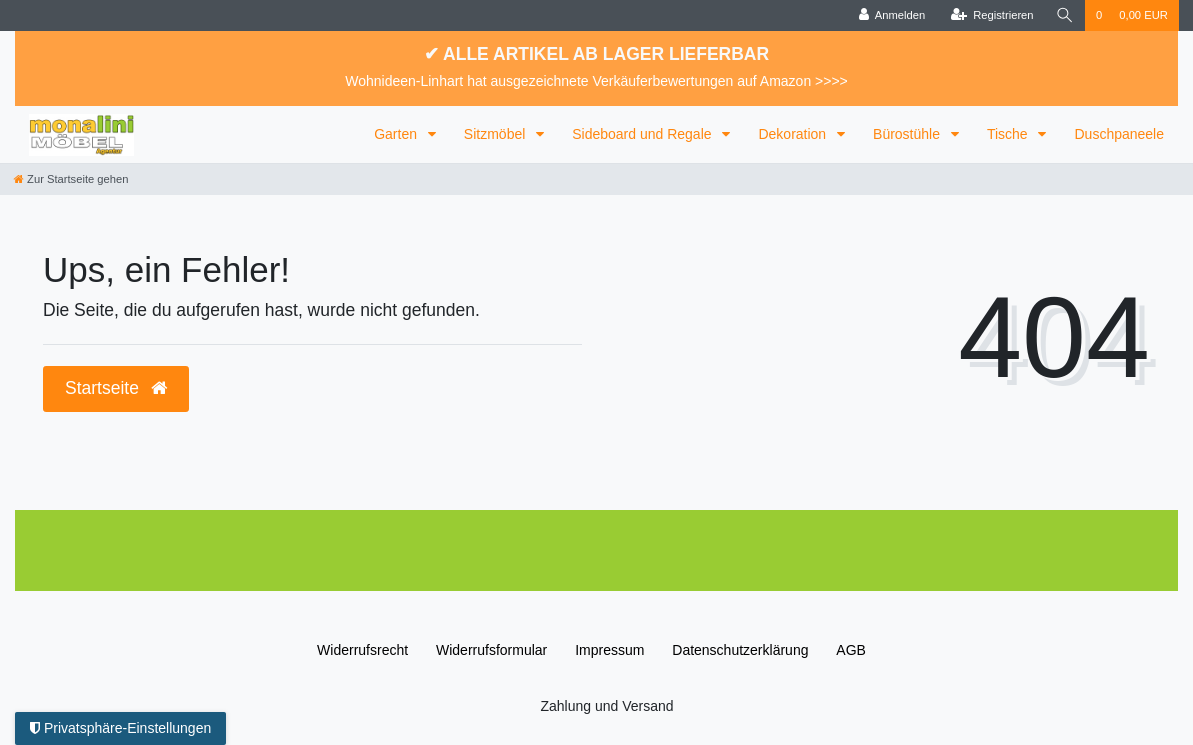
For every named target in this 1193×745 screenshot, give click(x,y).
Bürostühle (908, 134)
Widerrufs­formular (491, 650)
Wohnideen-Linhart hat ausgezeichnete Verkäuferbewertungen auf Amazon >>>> (596, 81)
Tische (1009, 134)
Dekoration (794, 134)
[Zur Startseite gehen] (71, 179)
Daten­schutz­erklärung (740, 650)
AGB (851, 650)
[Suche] (1065, 15)
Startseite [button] (116, 388)
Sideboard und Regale (643, 134)
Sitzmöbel (496, 134)
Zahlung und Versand (606, 706)
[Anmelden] (892, 15)
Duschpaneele (1119, 134)
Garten (397, 134)
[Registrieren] (991, 15)
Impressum (609, 650)
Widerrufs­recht (362, 650)
